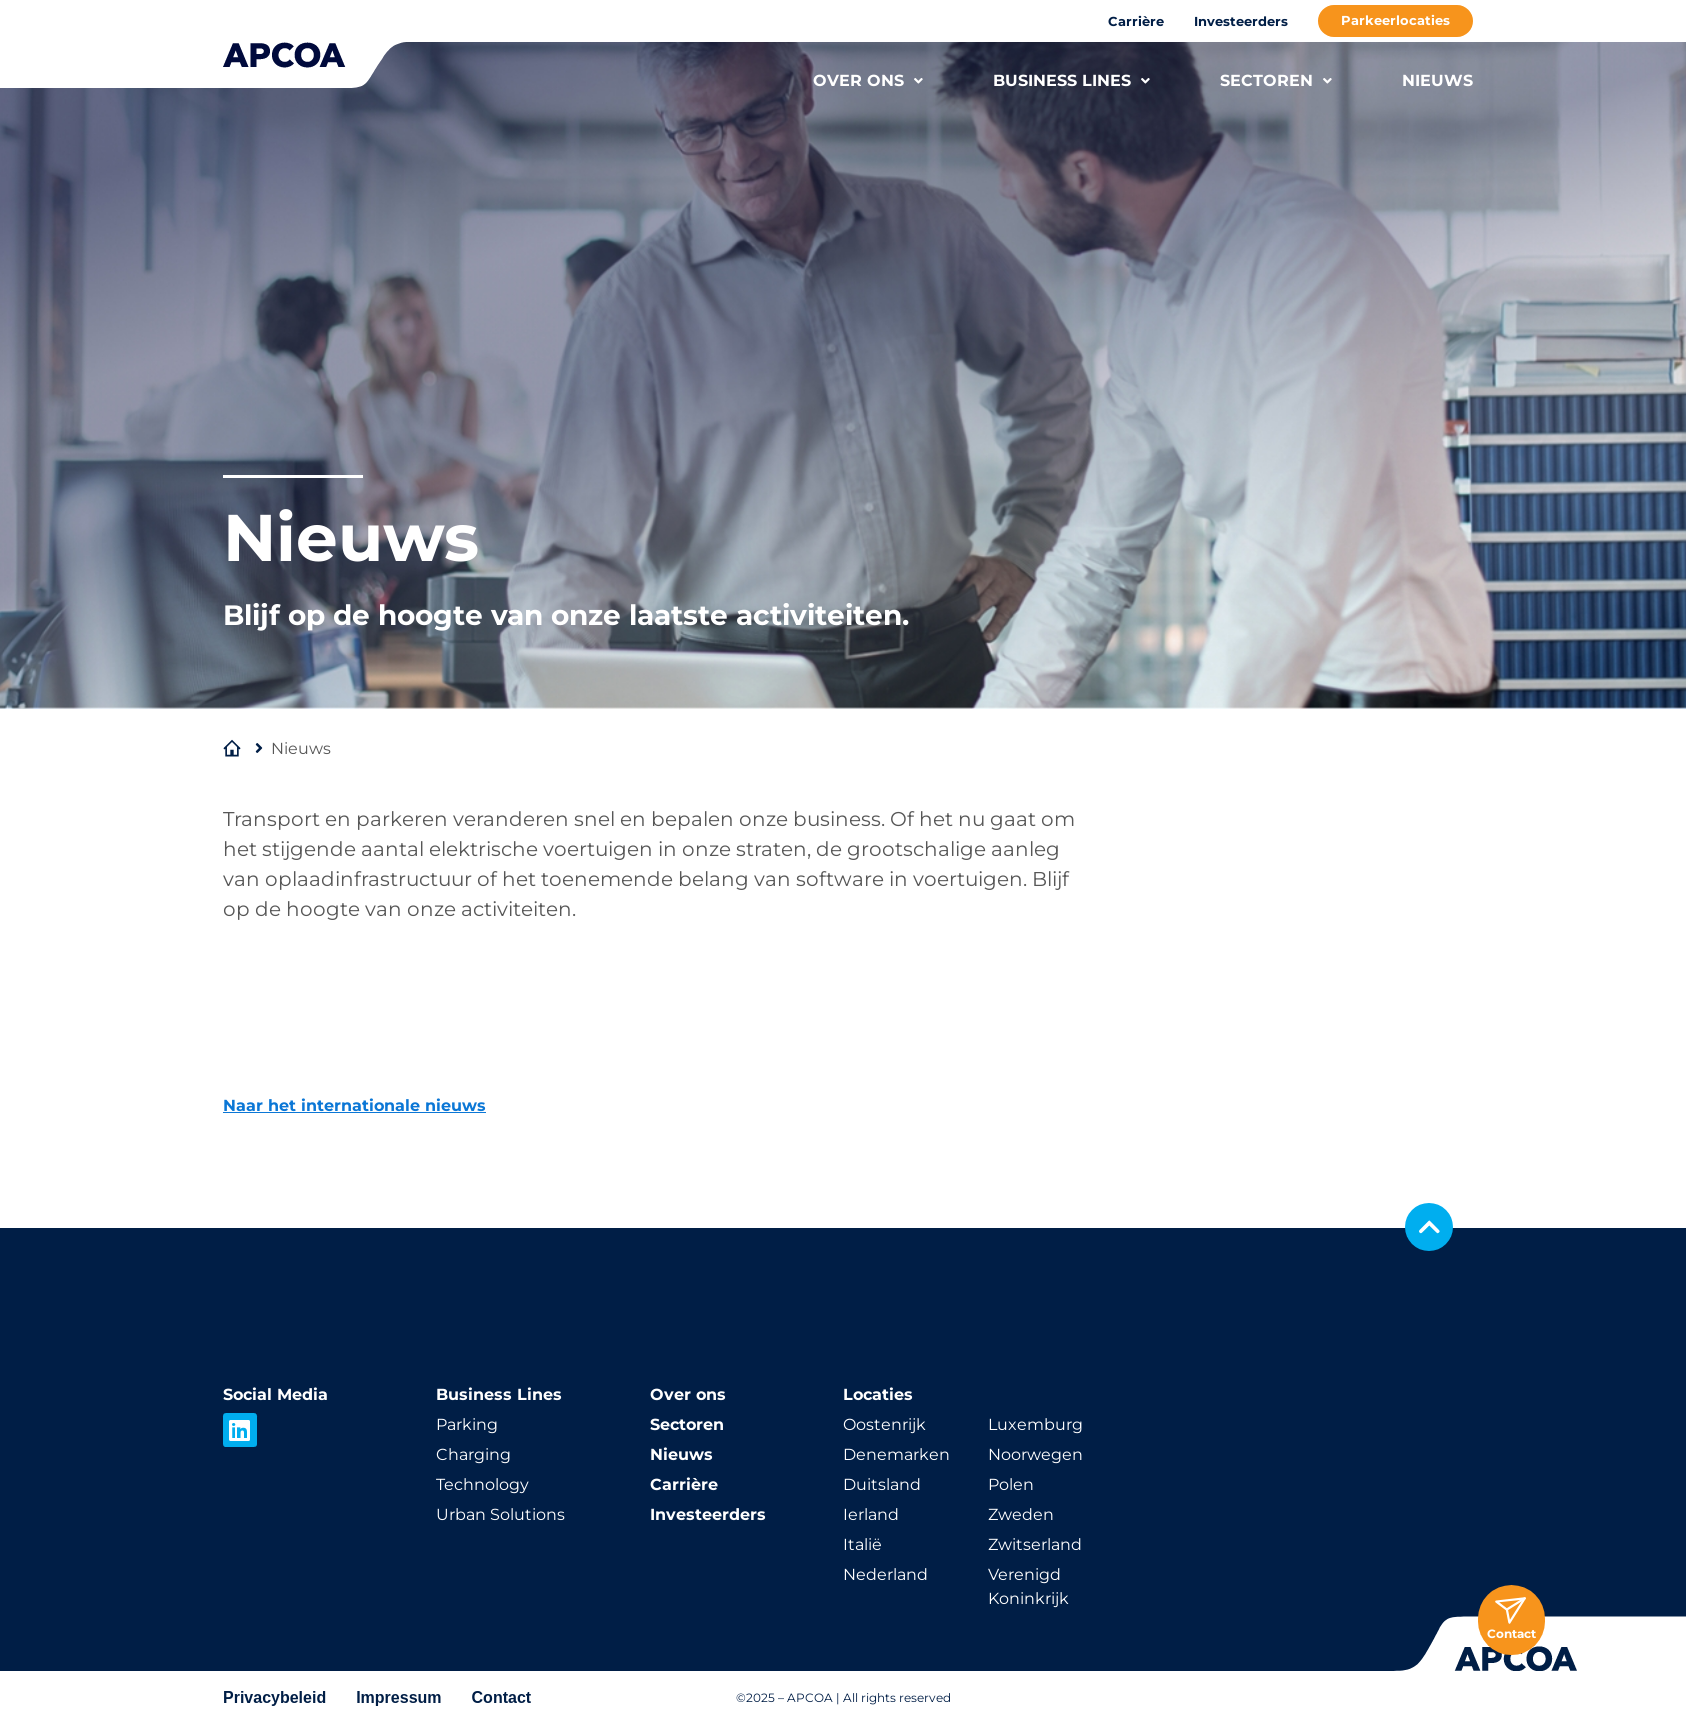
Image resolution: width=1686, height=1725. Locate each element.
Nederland (885, 1574)
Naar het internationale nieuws (354, 1105)
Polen (1011, 1484)
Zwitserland (1035, 1544)
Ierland (871, 1514)
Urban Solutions (500, 1514)
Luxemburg (1035, 1424)
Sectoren (687, 1424)
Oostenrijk (884, 1424)
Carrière (1136, 21)
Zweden (1021, 1514)
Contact (502, 1697)
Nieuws (681, 1454)
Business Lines (499, 1394)
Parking (467, 1424)
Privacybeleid (274, 1697)
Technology (482, 1484)
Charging (473, 1454)
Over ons (688, 1394)
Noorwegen (1035, 1454)
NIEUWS (1437, 80)
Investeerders (1241, 21)
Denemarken (896, 1454)
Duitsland (882, 1484)
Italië (862, 1544)
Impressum (398, 1697)
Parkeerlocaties (1395, 20)
